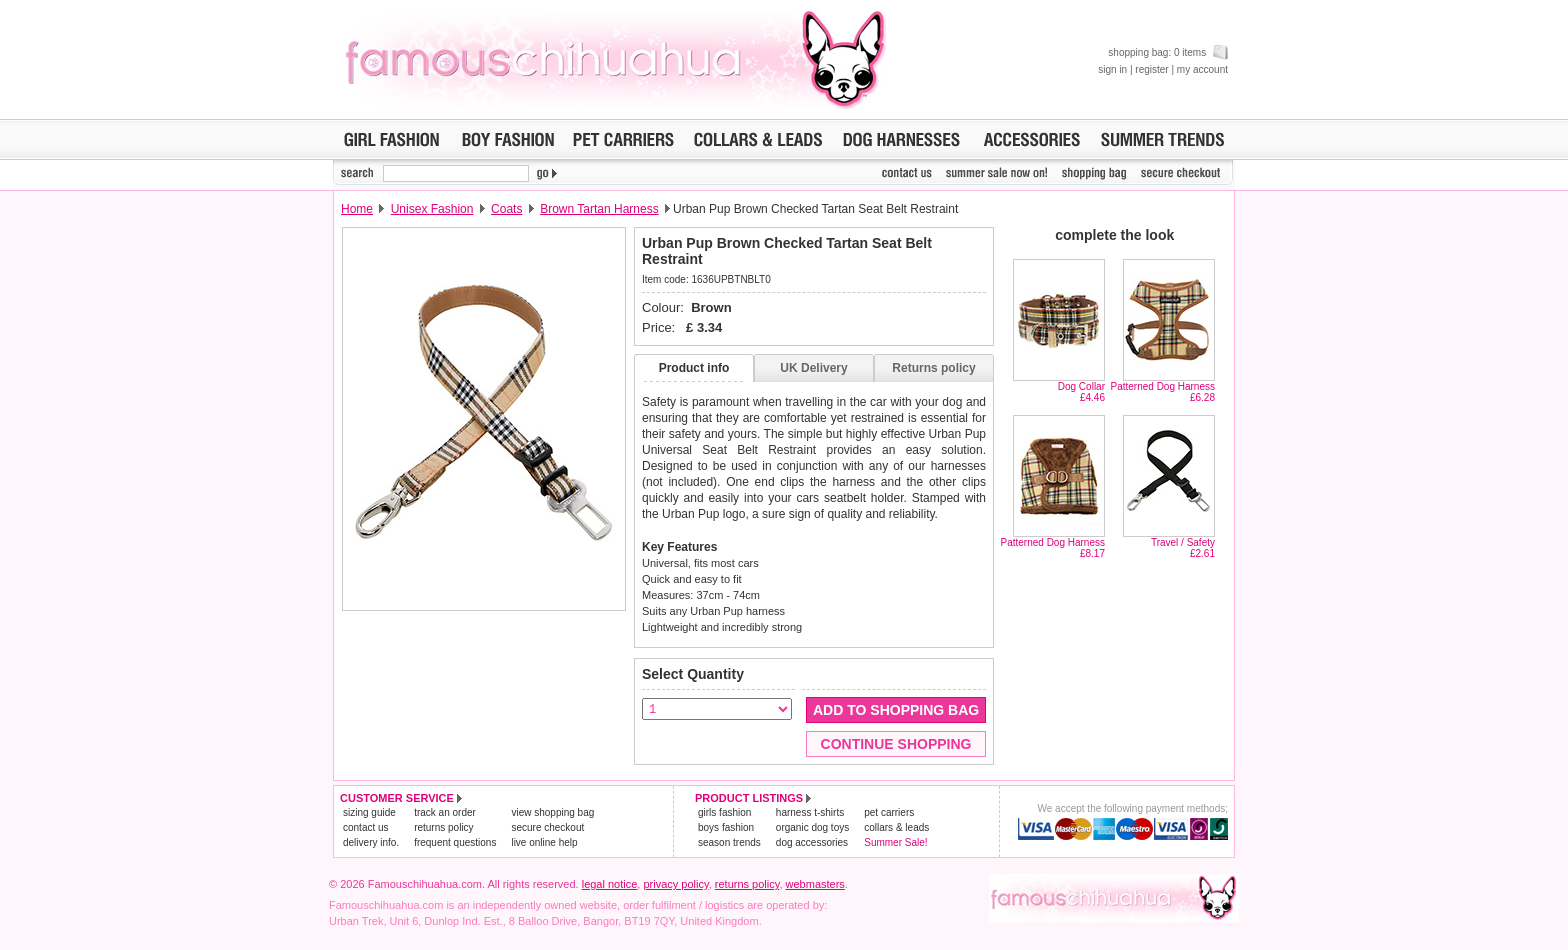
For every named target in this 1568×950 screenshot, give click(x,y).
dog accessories (812, 842)
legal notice (610, 884)
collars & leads (896, 827)
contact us (366, 827)
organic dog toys (812, 827)
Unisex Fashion (432, 209)
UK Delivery (813, 368)
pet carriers (889, 812)
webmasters (815, 884)
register (1151, 69)
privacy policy (675, 884)
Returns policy (933, 368)
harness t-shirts (810, 812)
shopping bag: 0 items (1168, 52)
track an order (445, 812)
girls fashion (724, 812)
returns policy (443, 827)
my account (1202, 69)
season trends (729, 842)
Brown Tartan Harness (599, 209)
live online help (544, 842)
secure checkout (547, 827)
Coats (506, 209)
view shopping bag (552, 812)
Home (357, 209)
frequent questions (455, 842)
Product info (694, 368)
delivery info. (371, 842)
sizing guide (369, 812)
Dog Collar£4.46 (1081, 392)
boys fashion (726, 827)
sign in (1112, 69)
